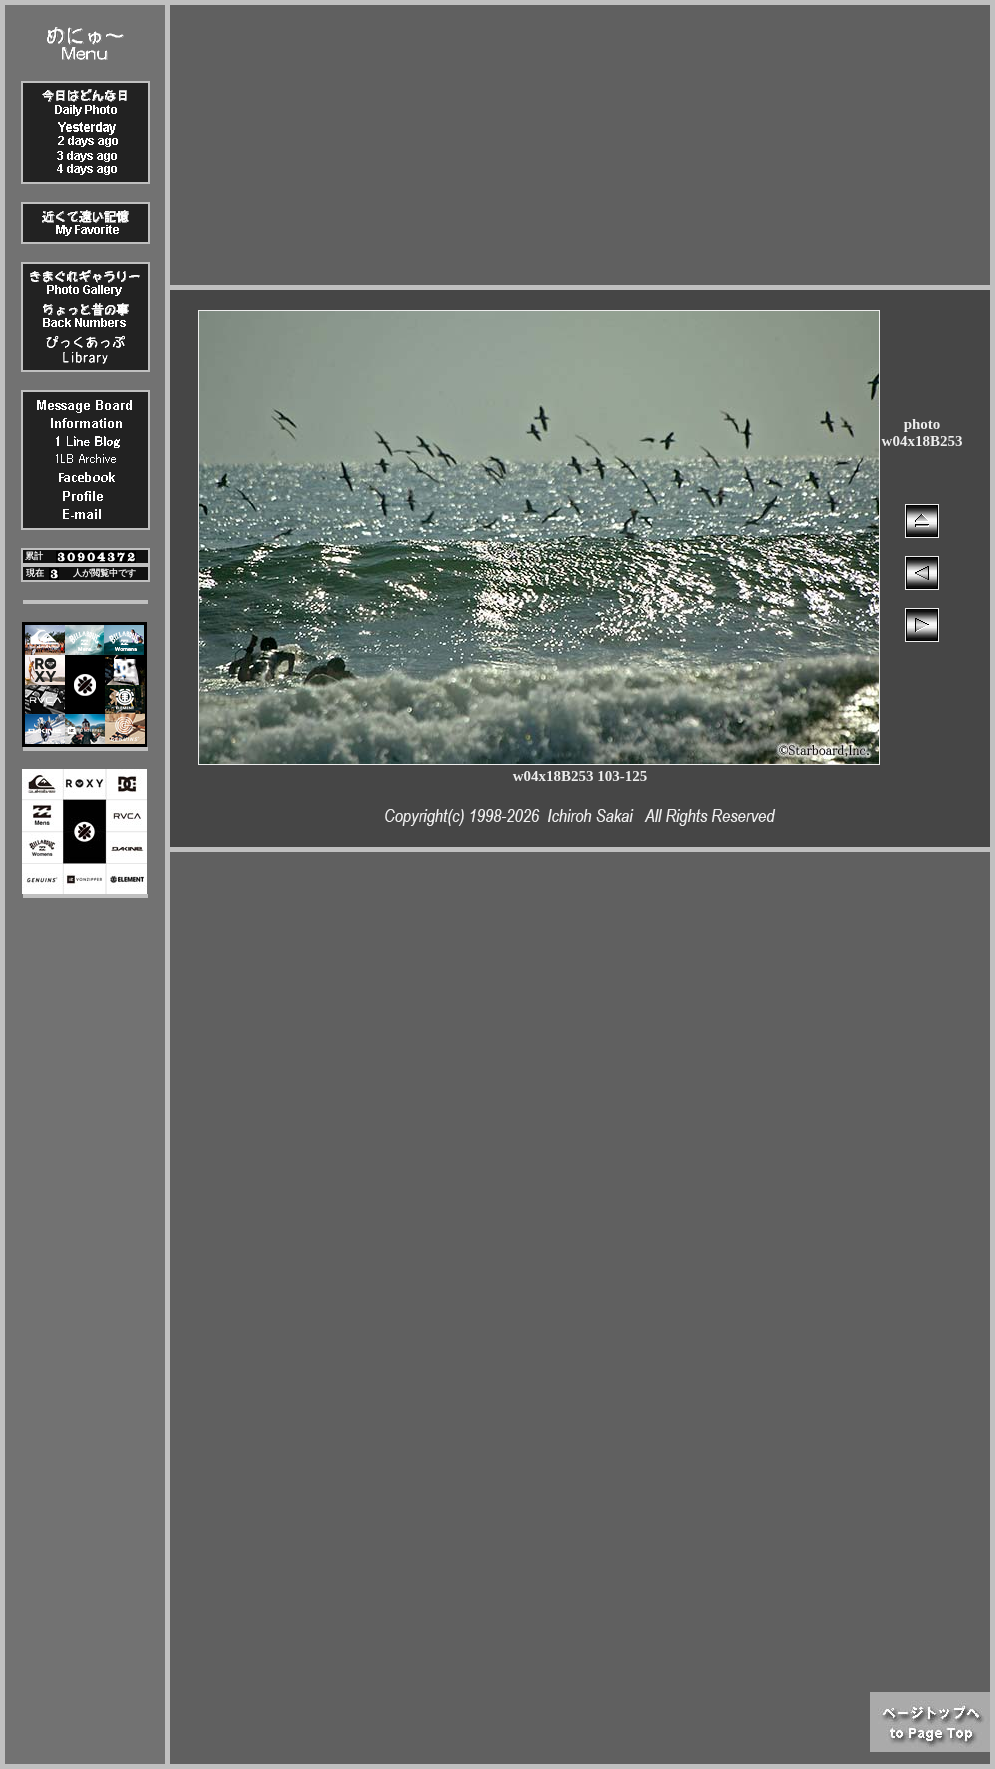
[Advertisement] (580, 145)
